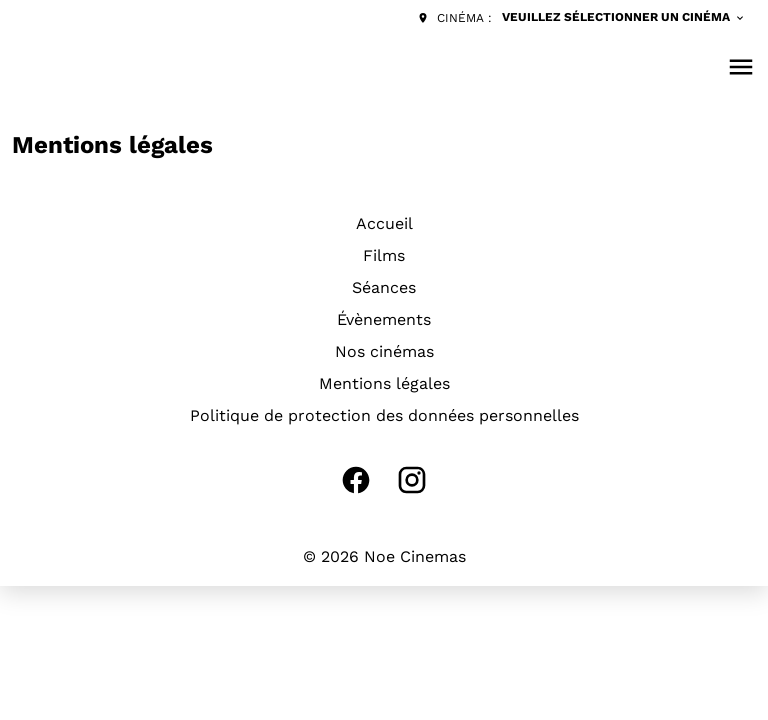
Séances (384, 287)
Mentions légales (384, 383)
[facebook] (356, 480)
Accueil (384, 223)
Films (384, 255)
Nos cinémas (384, 351)
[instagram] (412, 480)
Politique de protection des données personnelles (384, 415)
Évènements (384, 319)
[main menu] (741, 67)
